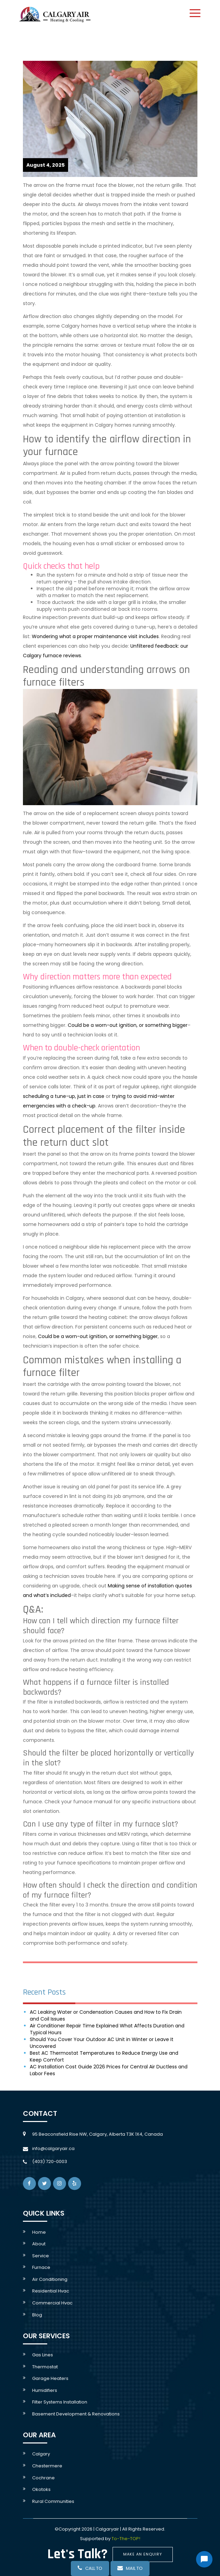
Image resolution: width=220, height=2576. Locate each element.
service (40, 2256)
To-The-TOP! (126, 2538)
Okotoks (41, 2489)
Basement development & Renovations (76, 2414)
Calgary (41, 2454)
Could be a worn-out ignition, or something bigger (127, 1025)
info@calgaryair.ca (53, 2148)
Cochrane (43, 2478)
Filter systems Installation (59, 2402)
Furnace (41, 2267)
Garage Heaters (50, 2378)
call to (90, 2568)
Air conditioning (49, 2279)
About (39, 2244)
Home (39, 2232)
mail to (130, 2568)
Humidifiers (44, 2390)
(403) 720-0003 (49, 2161)
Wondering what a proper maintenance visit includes (95, 636)
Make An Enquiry (142, 2554)
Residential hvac (50, 2291)
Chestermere (47, 2466)
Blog (37, 2315)
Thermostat (45, 2367)
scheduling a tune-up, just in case (63, 1096)
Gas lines (42, 2355)
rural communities (53, 2501)
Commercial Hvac (52, 2303)
